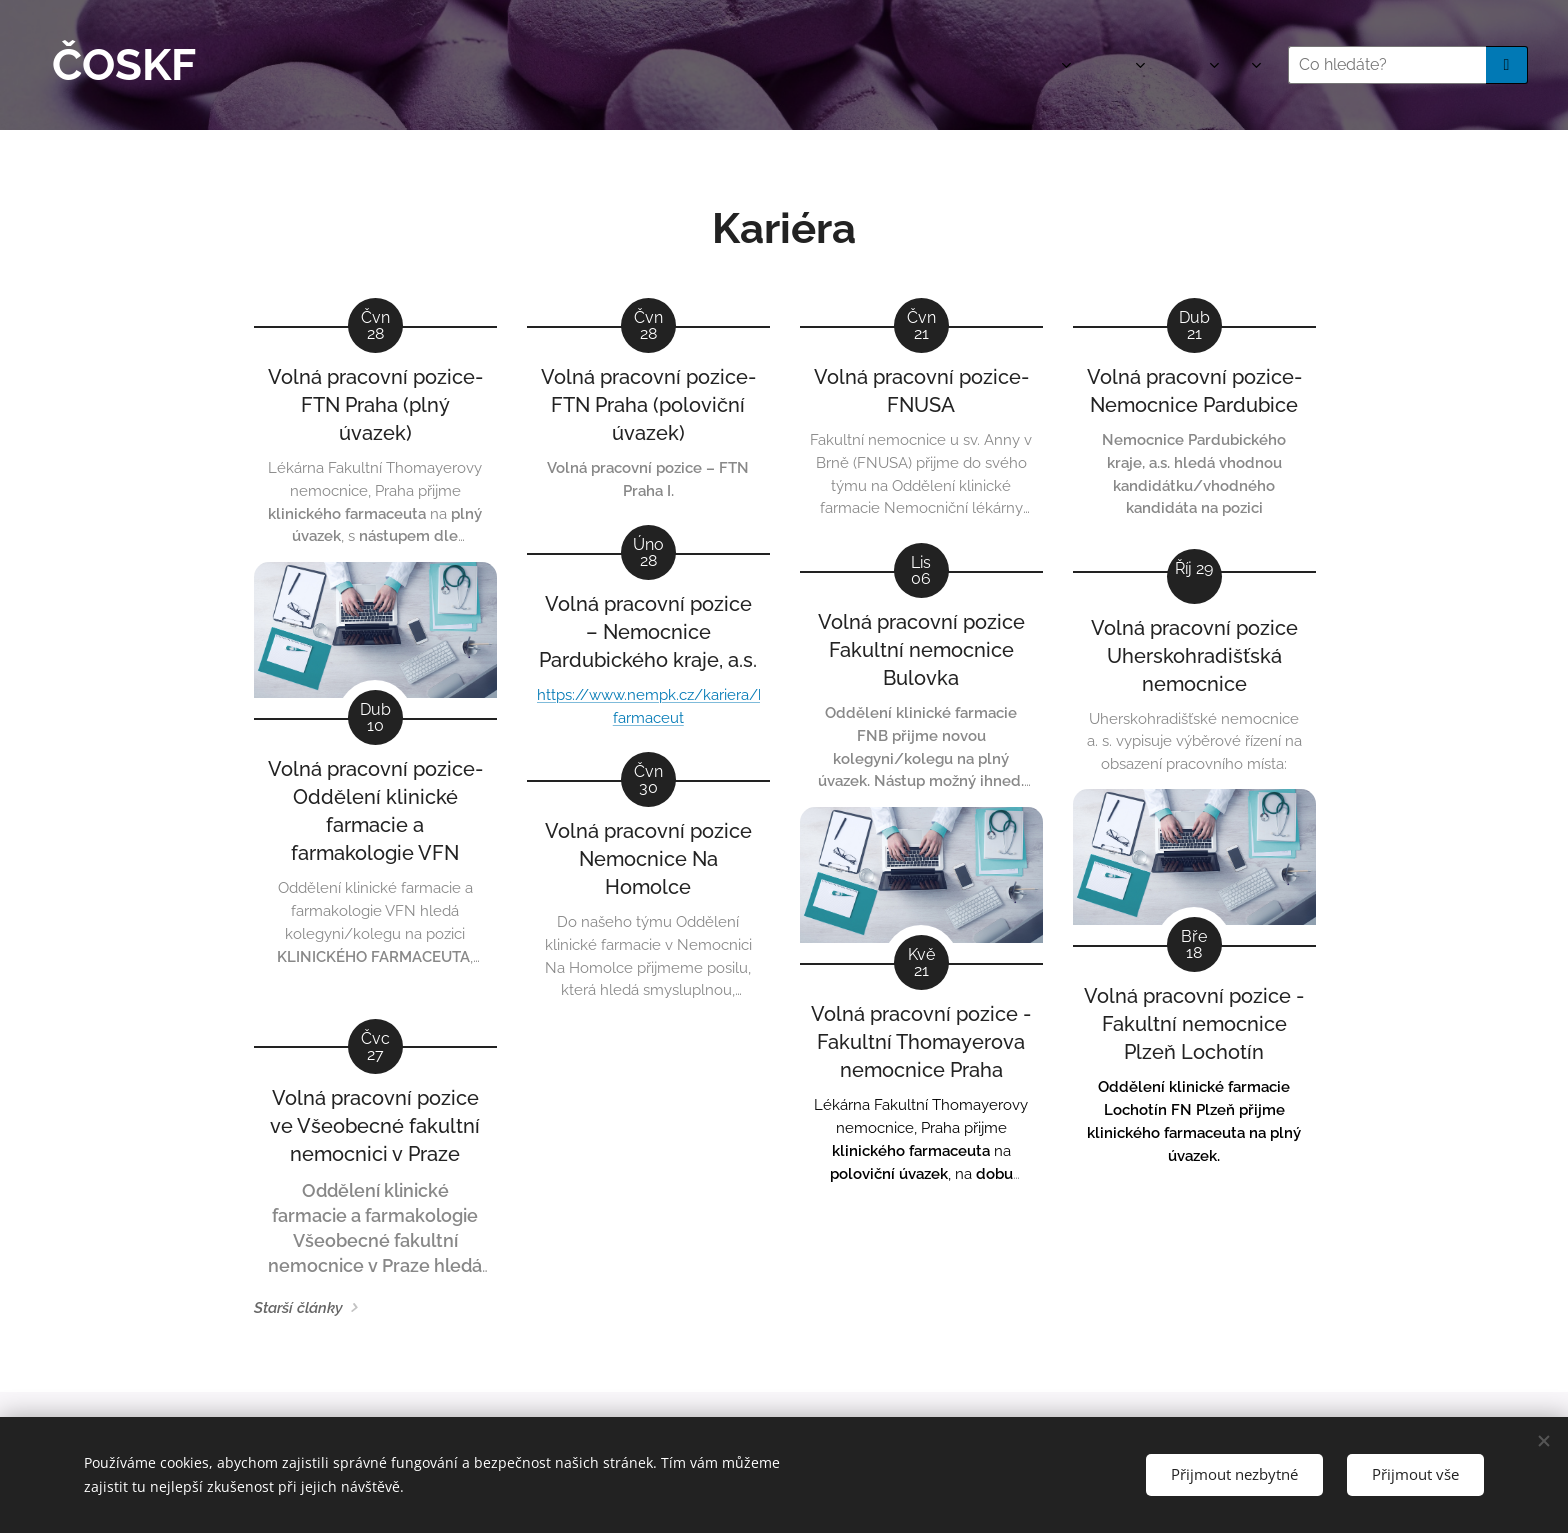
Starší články (298, 1308)
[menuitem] (923, 65)
